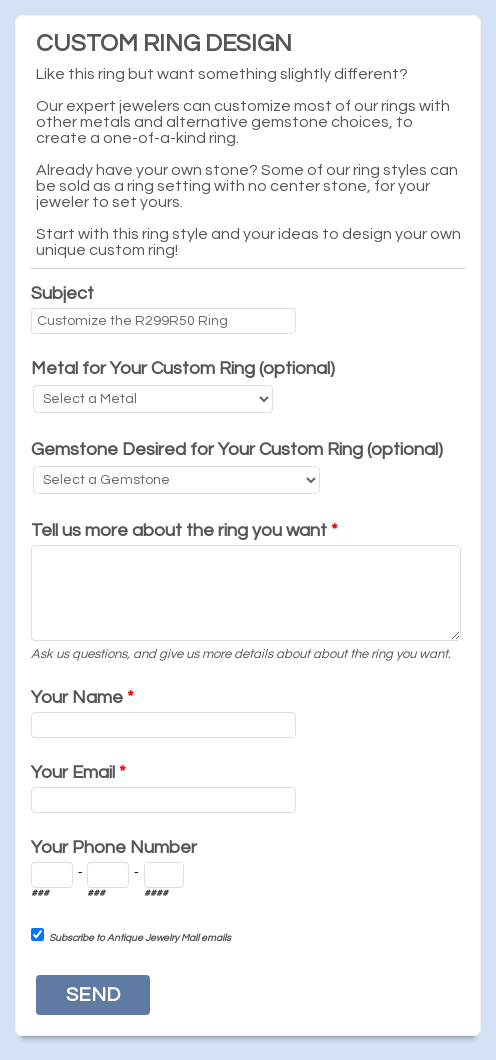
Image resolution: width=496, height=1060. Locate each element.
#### (156, 893)
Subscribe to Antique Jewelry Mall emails (140, 938)
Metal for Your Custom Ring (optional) (183, 368)
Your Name (82, 697)
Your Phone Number (114, 847)
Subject (62, 293)
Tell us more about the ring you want (184, 530)
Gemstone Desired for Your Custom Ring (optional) (237, 449)
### (40, 893)
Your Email (78, 772)
